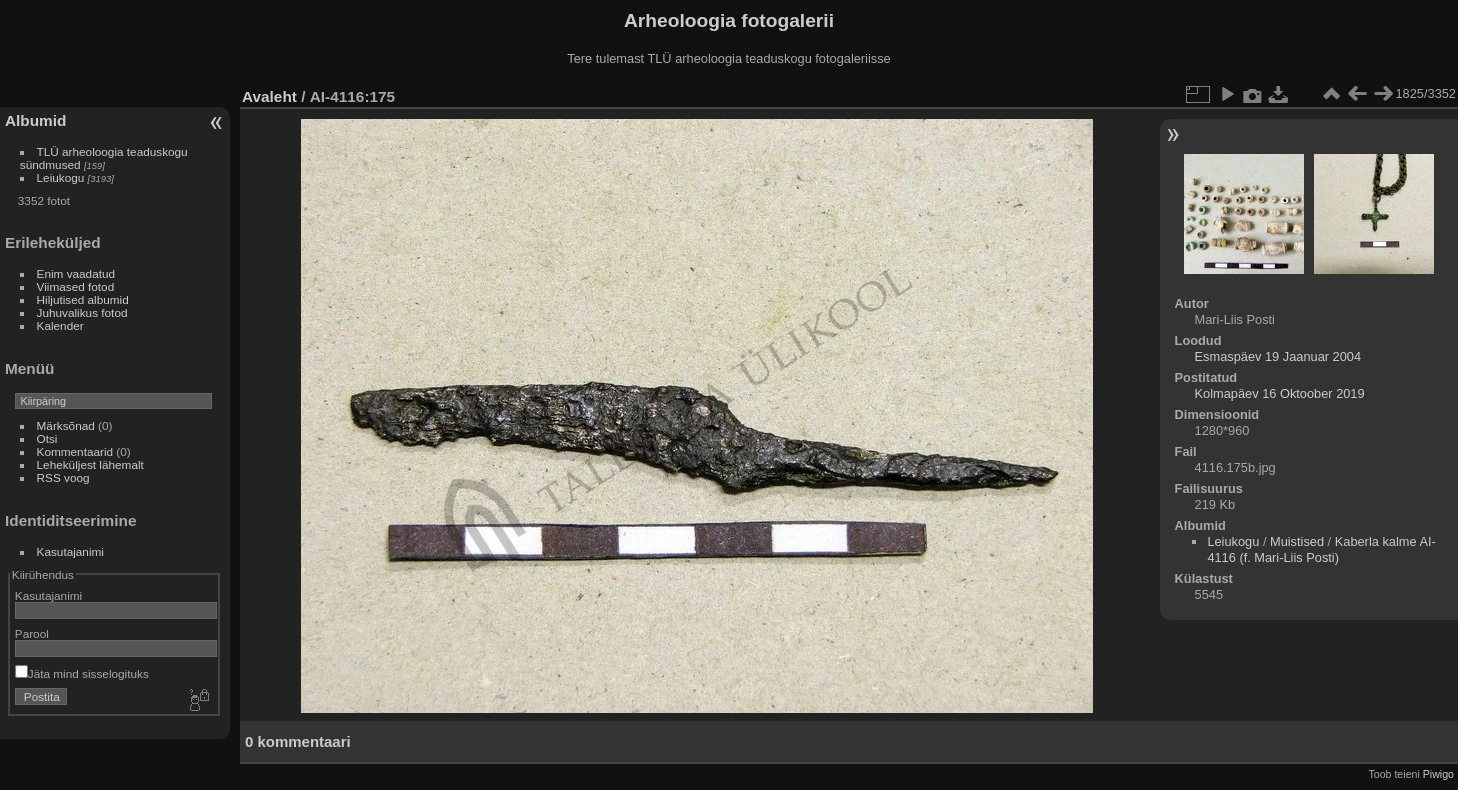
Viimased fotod (76, 286)
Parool (32, 633)
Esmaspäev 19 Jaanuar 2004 (1278, 356)
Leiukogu (61, 177)
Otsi (47, 438)
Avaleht (269, 96)
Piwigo (1438, 774)
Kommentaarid (75, 451)
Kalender (60, 325)
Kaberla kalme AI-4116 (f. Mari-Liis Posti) (1321, 549)
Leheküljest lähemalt (90, 464)
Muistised (1297, 541)
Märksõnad (66, 425)
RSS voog (63, 477)
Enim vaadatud (76, 273)
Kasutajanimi (70, 551)
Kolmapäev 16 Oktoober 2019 (1280, 393)
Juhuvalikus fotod (82, 312)
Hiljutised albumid (83, 299)
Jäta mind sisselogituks (82, 673)
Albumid (35, 120)
